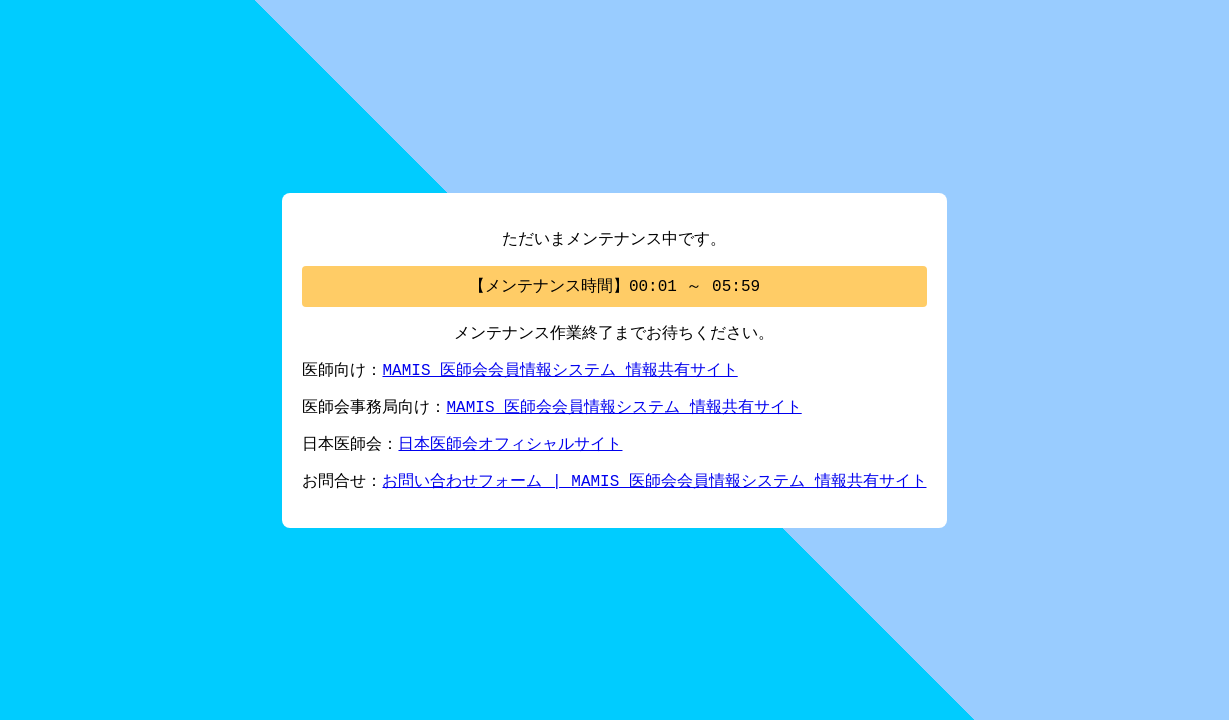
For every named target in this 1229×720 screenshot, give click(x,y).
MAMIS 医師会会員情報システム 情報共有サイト (559, 370)
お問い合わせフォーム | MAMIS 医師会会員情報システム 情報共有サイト (654, 487)
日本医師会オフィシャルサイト (510, 448)
